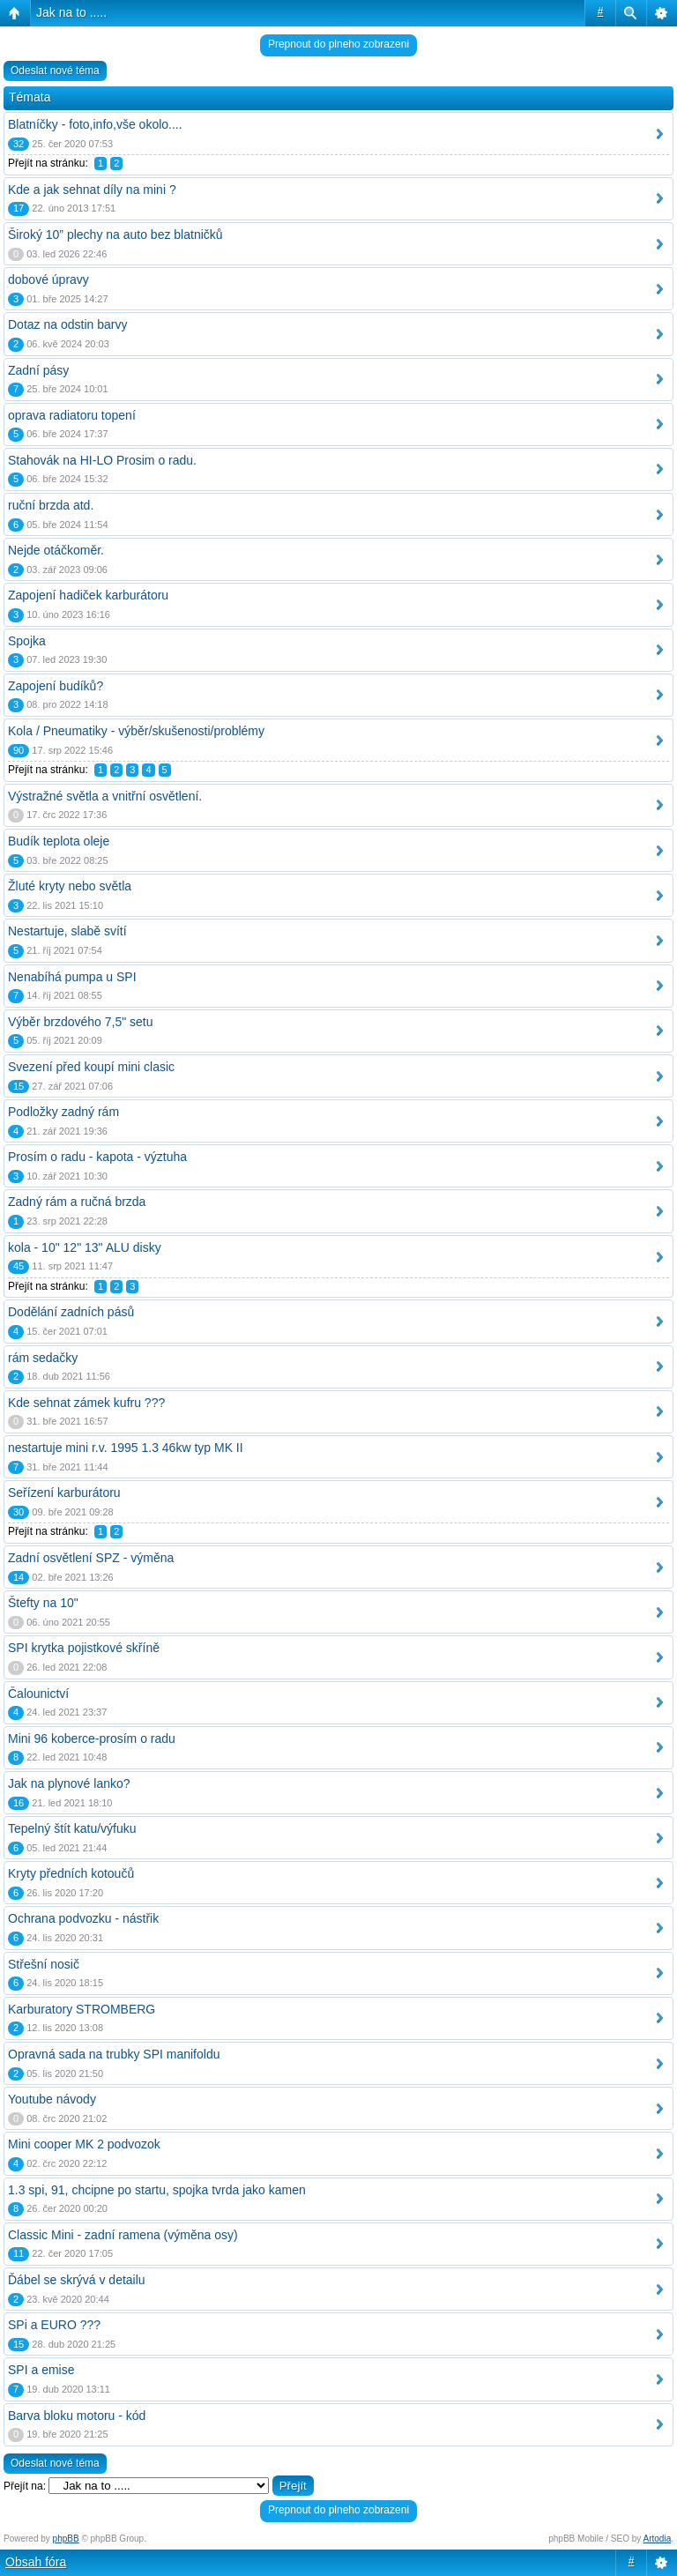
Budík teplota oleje (58, 841)
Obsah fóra (35, 2562)
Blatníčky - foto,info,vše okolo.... (95, 124)
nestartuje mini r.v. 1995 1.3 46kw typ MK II (125, 1448)
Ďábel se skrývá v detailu (76, 2280)
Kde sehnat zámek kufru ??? (86, 1403)
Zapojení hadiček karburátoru (88, 595)
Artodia (658, 2538)
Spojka (27, 641)
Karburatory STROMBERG (81, 2009)
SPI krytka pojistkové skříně (84, 1648)
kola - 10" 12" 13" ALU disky (84, 1247)
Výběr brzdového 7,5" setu (80, 1022)
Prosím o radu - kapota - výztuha (97, 1157)
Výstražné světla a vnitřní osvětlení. (105, 796)
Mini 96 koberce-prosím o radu (91, 1738)
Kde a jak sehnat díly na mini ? (92, 189)
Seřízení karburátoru (64, 1492)
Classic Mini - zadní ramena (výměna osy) (123, 2235)
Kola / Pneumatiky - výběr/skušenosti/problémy (136, 731)
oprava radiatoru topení (72, 415)
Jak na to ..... (71, 12)
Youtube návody (52, 2099)
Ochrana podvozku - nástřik (83, 1918)
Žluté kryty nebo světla (69, 886)
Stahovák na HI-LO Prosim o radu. (102, 460)
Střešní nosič (43, 1964)
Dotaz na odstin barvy (67, 324)
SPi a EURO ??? (54, 2325)
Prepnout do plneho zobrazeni (338, 44)
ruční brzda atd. (50, 505)
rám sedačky (43, 1358)
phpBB (66, 2538)
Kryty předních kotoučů (71, 1873)
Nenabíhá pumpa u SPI (72, 977)
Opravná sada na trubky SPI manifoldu (113, 2054)
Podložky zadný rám (63, 1112)
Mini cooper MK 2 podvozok (84, 2144)
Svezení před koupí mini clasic (91, 1067)
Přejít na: (25, 2486)
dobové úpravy (48, 279)
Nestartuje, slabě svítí (67, 931)
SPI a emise (41, 2370)
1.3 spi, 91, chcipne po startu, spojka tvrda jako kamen (157, 2190)
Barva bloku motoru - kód (76, 2415)
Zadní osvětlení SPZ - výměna (91, 1558)
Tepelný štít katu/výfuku (72, 1828)
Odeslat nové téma (55, 70)
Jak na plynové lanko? (69, 1783)
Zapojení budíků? (55, 686)
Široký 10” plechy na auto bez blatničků (115, 234)
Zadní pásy (38, 370)
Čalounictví (38, 1693)
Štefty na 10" (43, 1603)
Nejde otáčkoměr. (56, 550)
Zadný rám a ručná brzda (76, 1202)
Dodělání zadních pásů (71, 1312)
